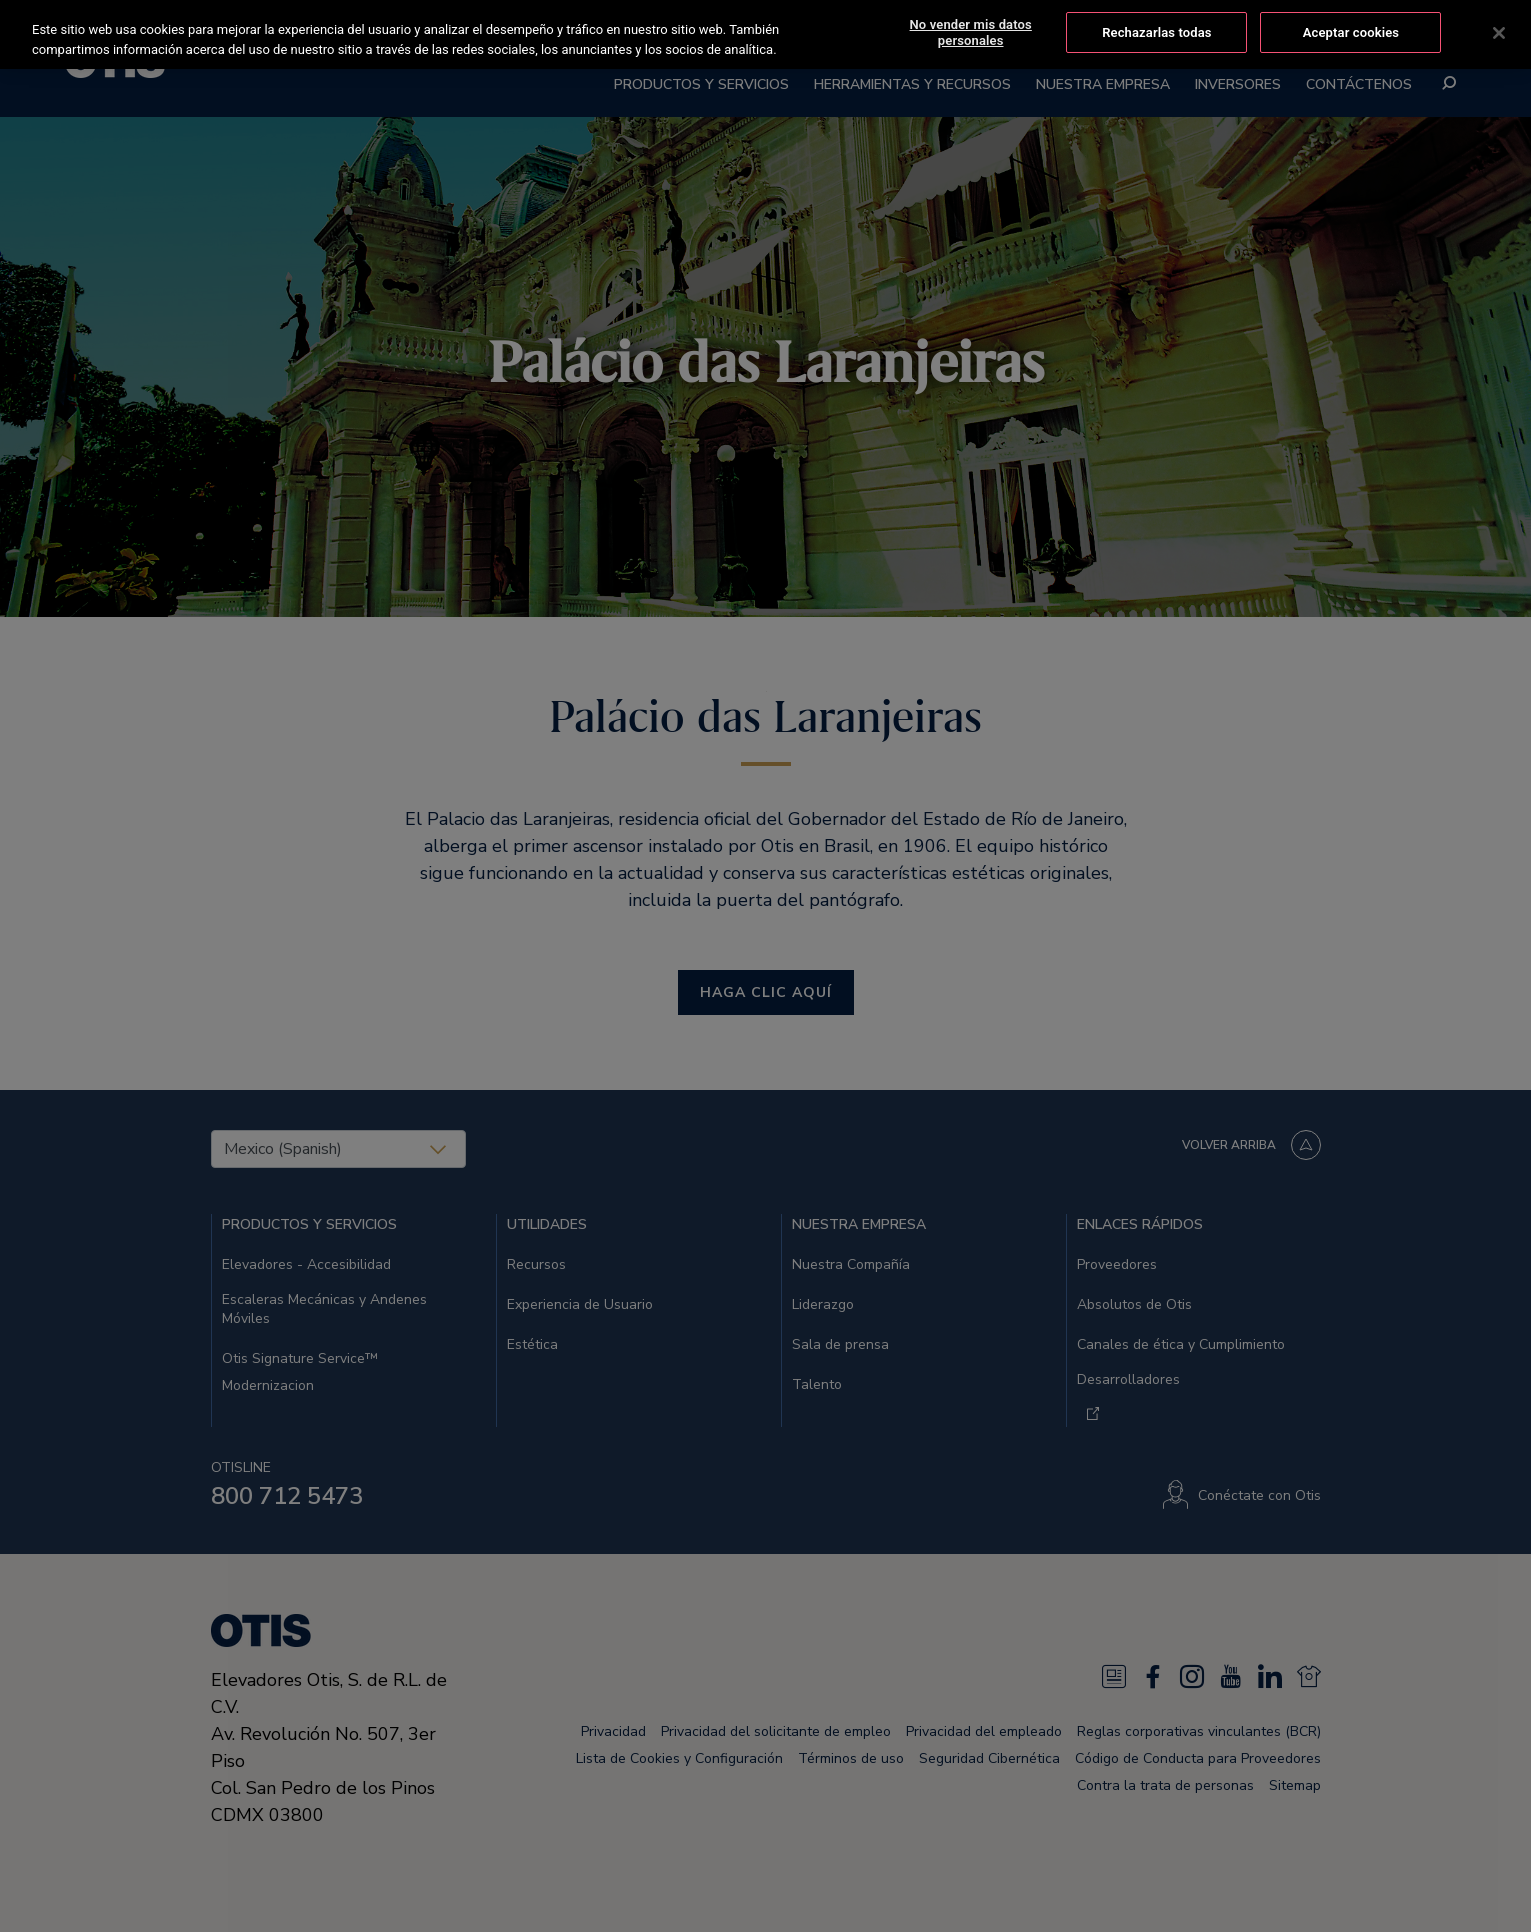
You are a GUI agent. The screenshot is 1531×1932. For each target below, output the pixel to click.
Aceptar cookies (1351, 28)
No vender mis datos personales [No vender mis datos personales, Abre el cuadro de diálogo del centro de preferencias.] (971, 28)
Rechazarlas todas (1157, 28)
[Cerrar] (1499, 29)
